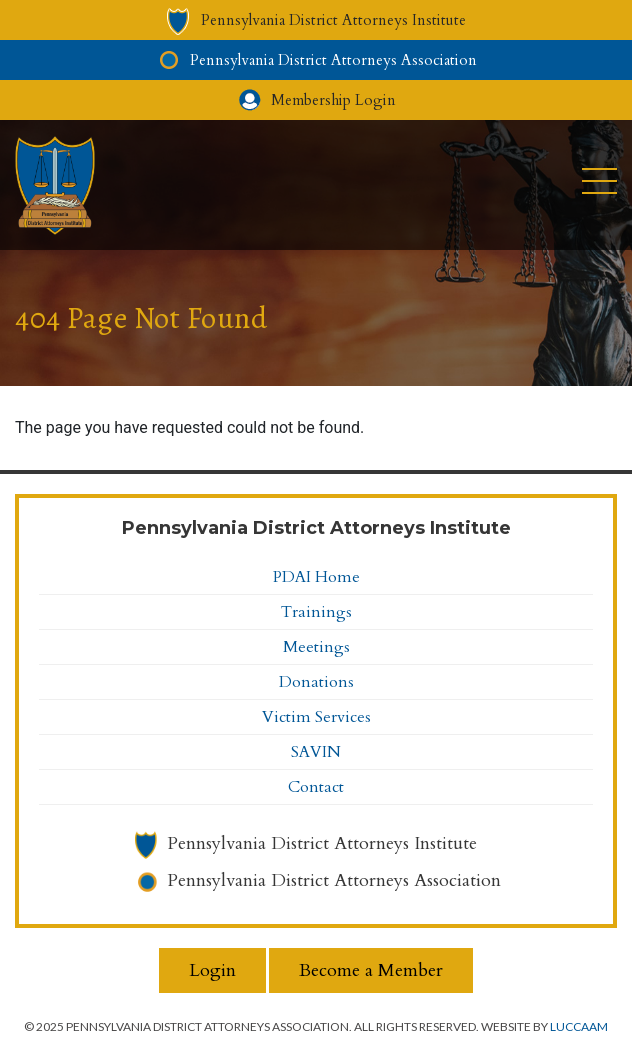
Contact (316, 787)
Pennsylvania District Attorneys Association (334, 880)
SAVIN (316, 752)
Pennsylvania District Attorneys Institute (322, 843)
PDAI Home (316, 577)
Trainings (316, 612)
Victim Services (316, 717)
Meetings (316, 647)
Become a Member (371, 970)
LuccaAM (579, 1026)
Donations (316, 682)
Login (212, 970)
